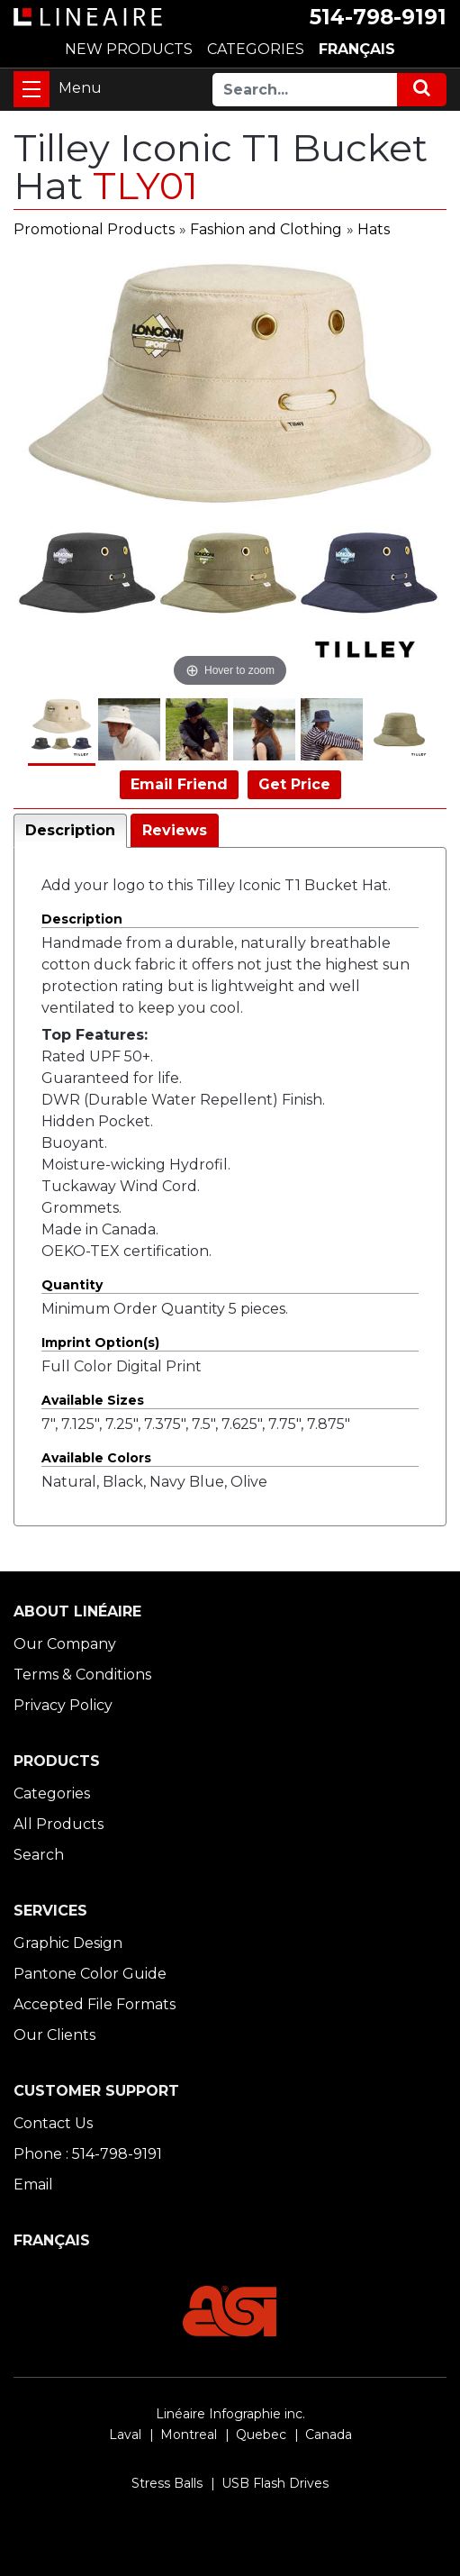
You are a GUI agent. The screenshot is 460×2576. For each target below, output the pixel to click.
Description (70, 830)
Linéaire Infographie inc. (230, 2414)
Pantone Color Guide (90, 1973)
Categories (52, 1793)
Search (39, 1854)
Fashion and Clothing (266, 229)
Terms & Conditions (82, 1674)
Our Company (65, 1643)
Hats (373, 229)
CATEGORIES (255, 49)
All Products (59, 1824)
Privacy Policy (63, 1705)
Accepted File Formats (95, 2004)
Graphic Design (68, 1943)
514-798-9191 (378, 17)
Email (33, 2184)
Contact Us (53, 2123)
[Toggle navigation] (32, 89)
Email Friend (179, 784)
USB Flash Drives (275, 2483)
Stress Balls (167, 2483)
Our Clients (54, 2035)
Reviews (174, 830)
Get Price (294, 784)
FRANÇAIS (357, 49)
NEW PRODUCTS (129, 49)
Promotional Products (94, 229)
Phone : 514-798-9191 (88, 2153)
